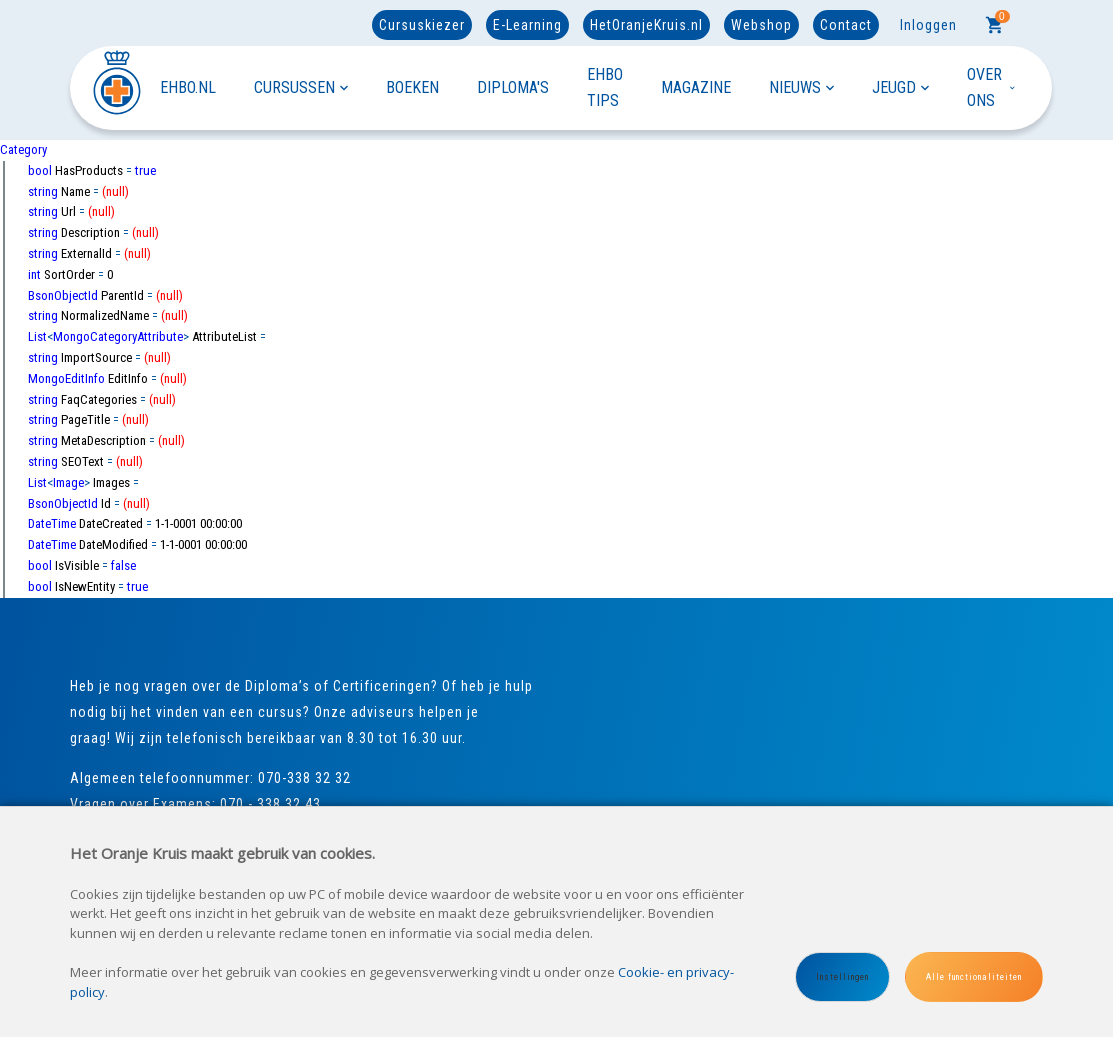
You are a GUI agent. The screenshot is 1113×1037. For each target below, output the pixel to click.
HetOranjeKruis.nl (646, 25)
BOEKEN (412, 87)
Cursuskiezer (422, 25)
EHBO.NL (188, 87)
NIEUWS (801, 87)
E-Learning (527, 25)
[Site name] (114, 87)
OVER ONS (992, 87)
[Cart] (995, 25)
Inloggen (928, 25)
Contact (846, 25)
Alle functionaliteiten (974, 977)
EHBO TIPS (605, 87)
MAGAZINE (696, 87)
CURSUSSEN (301, 87)
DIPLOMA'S (513, 87)
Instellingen (842, 977)
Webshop (761, 25)
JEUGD (900, 87)
